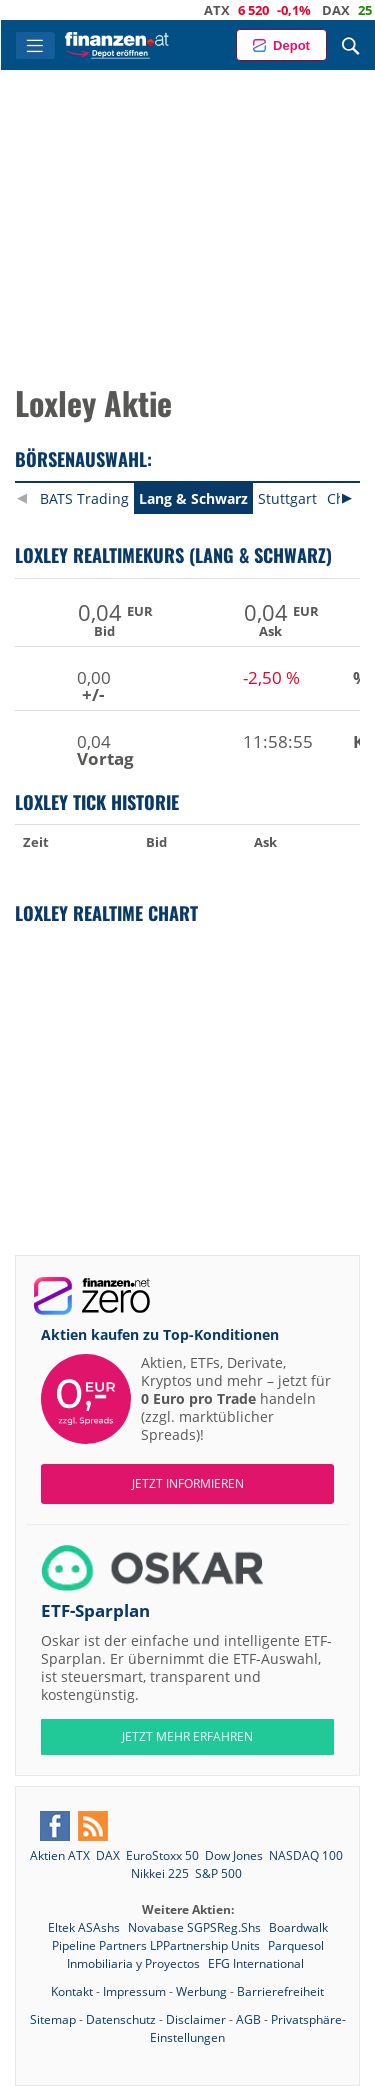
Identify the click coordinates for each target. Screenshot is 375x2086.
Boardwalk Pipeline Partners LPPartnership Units (190, 1936)
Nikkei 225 (160, 1873)
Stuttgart (287, 498)
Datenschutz (121, 2019)
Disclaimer (196, 2019)
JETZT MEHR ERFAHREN (187, 1736)
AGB (248, 2019)
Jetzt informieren (188, 1483)
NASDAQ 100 (306, 1855)
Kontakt (72, 1991)
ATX (230, 10)
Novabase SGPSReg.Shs (196, 1927)
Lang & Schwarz (193, 498)
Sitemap (53, 2019)
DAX (349, 10)
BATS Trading (84, 498)
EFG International (256, 1963)
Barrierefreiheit (280, 1991)
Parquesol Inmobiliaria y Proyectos (195, 1954)
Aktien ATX (60, 1855)
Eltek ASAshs (85, 1927)
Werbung (201, 1991)
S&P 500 (218, 1873)
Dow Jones (234, 1855)
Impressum (134, 1991)
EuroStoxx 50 (162, 1855)
